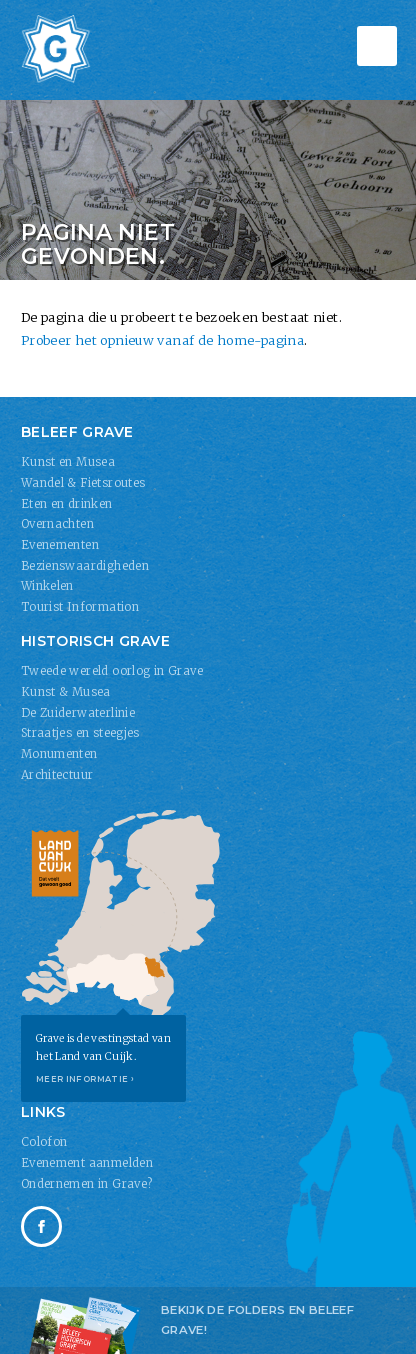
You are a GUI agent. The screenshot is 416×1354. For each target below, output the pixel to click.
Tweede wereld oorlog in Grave (112, 671)
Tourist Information (80, 607)
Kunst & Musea (66, 692)
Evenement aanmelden (87, 1163)
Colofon (44, 1142)
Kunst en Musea (68, 462)
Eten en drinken (67, 504)
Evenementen (60, 545)
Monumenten (59, 754)
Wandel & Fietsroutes (83, 483)
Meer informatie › (85, 1079)
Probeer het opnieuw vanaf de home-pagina (162, 340)
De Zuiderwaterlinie (78, 713)
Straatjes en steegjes (80, 733)
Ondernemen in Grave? (87, 1184)
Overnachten (57, 524)
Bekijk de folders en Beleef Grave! (257, 1320)
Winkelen (47, 586)
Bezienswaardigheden (85, 566)
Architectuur (57, 775)
